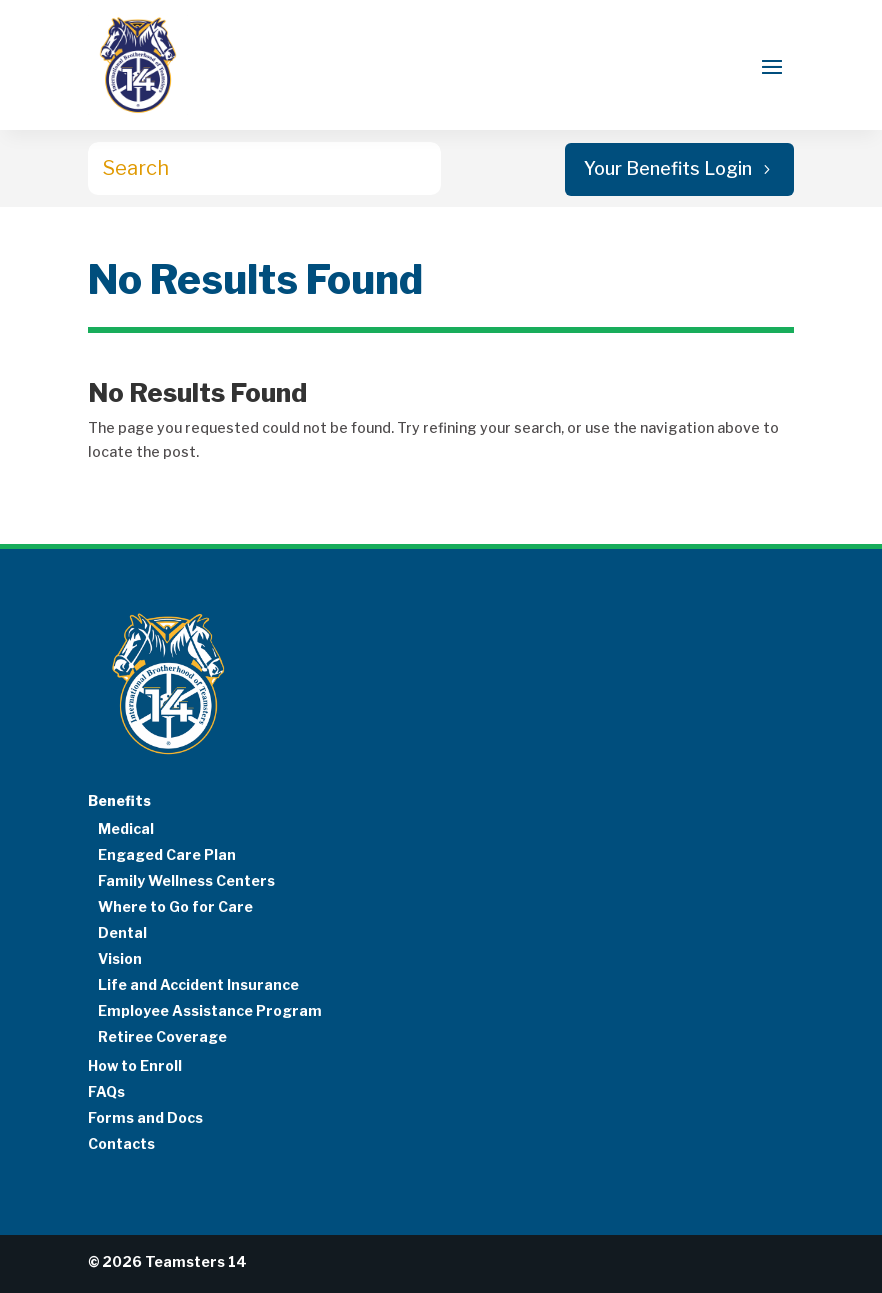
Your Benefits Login (668, 168)
